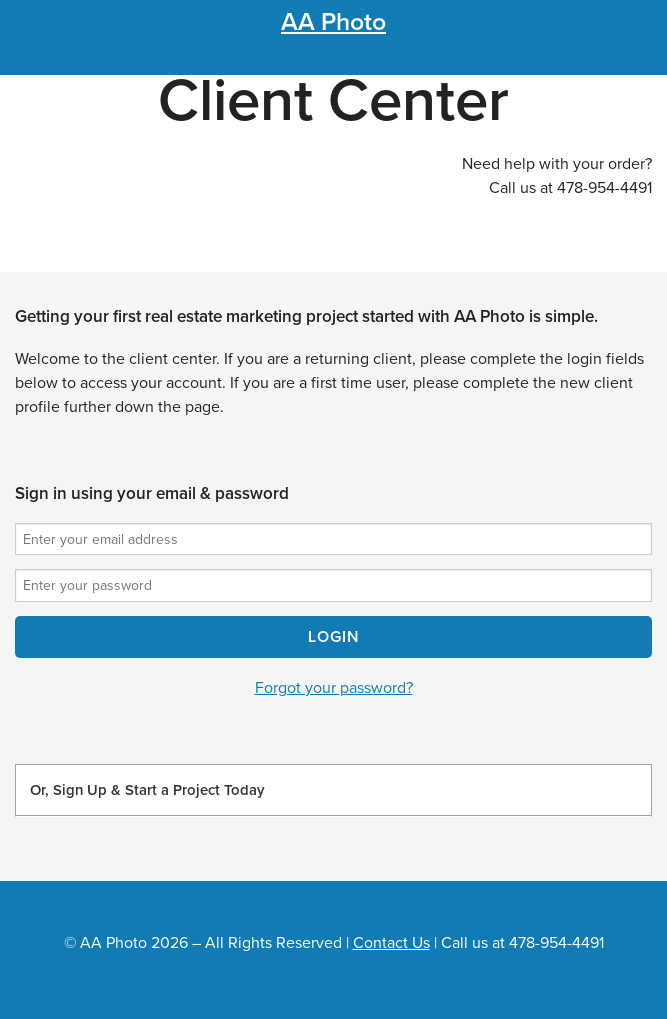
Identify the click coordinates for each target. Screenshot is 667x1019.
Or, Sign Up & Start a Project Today (147, 790)
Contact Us (391, 943)
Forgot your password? (334, 688)
